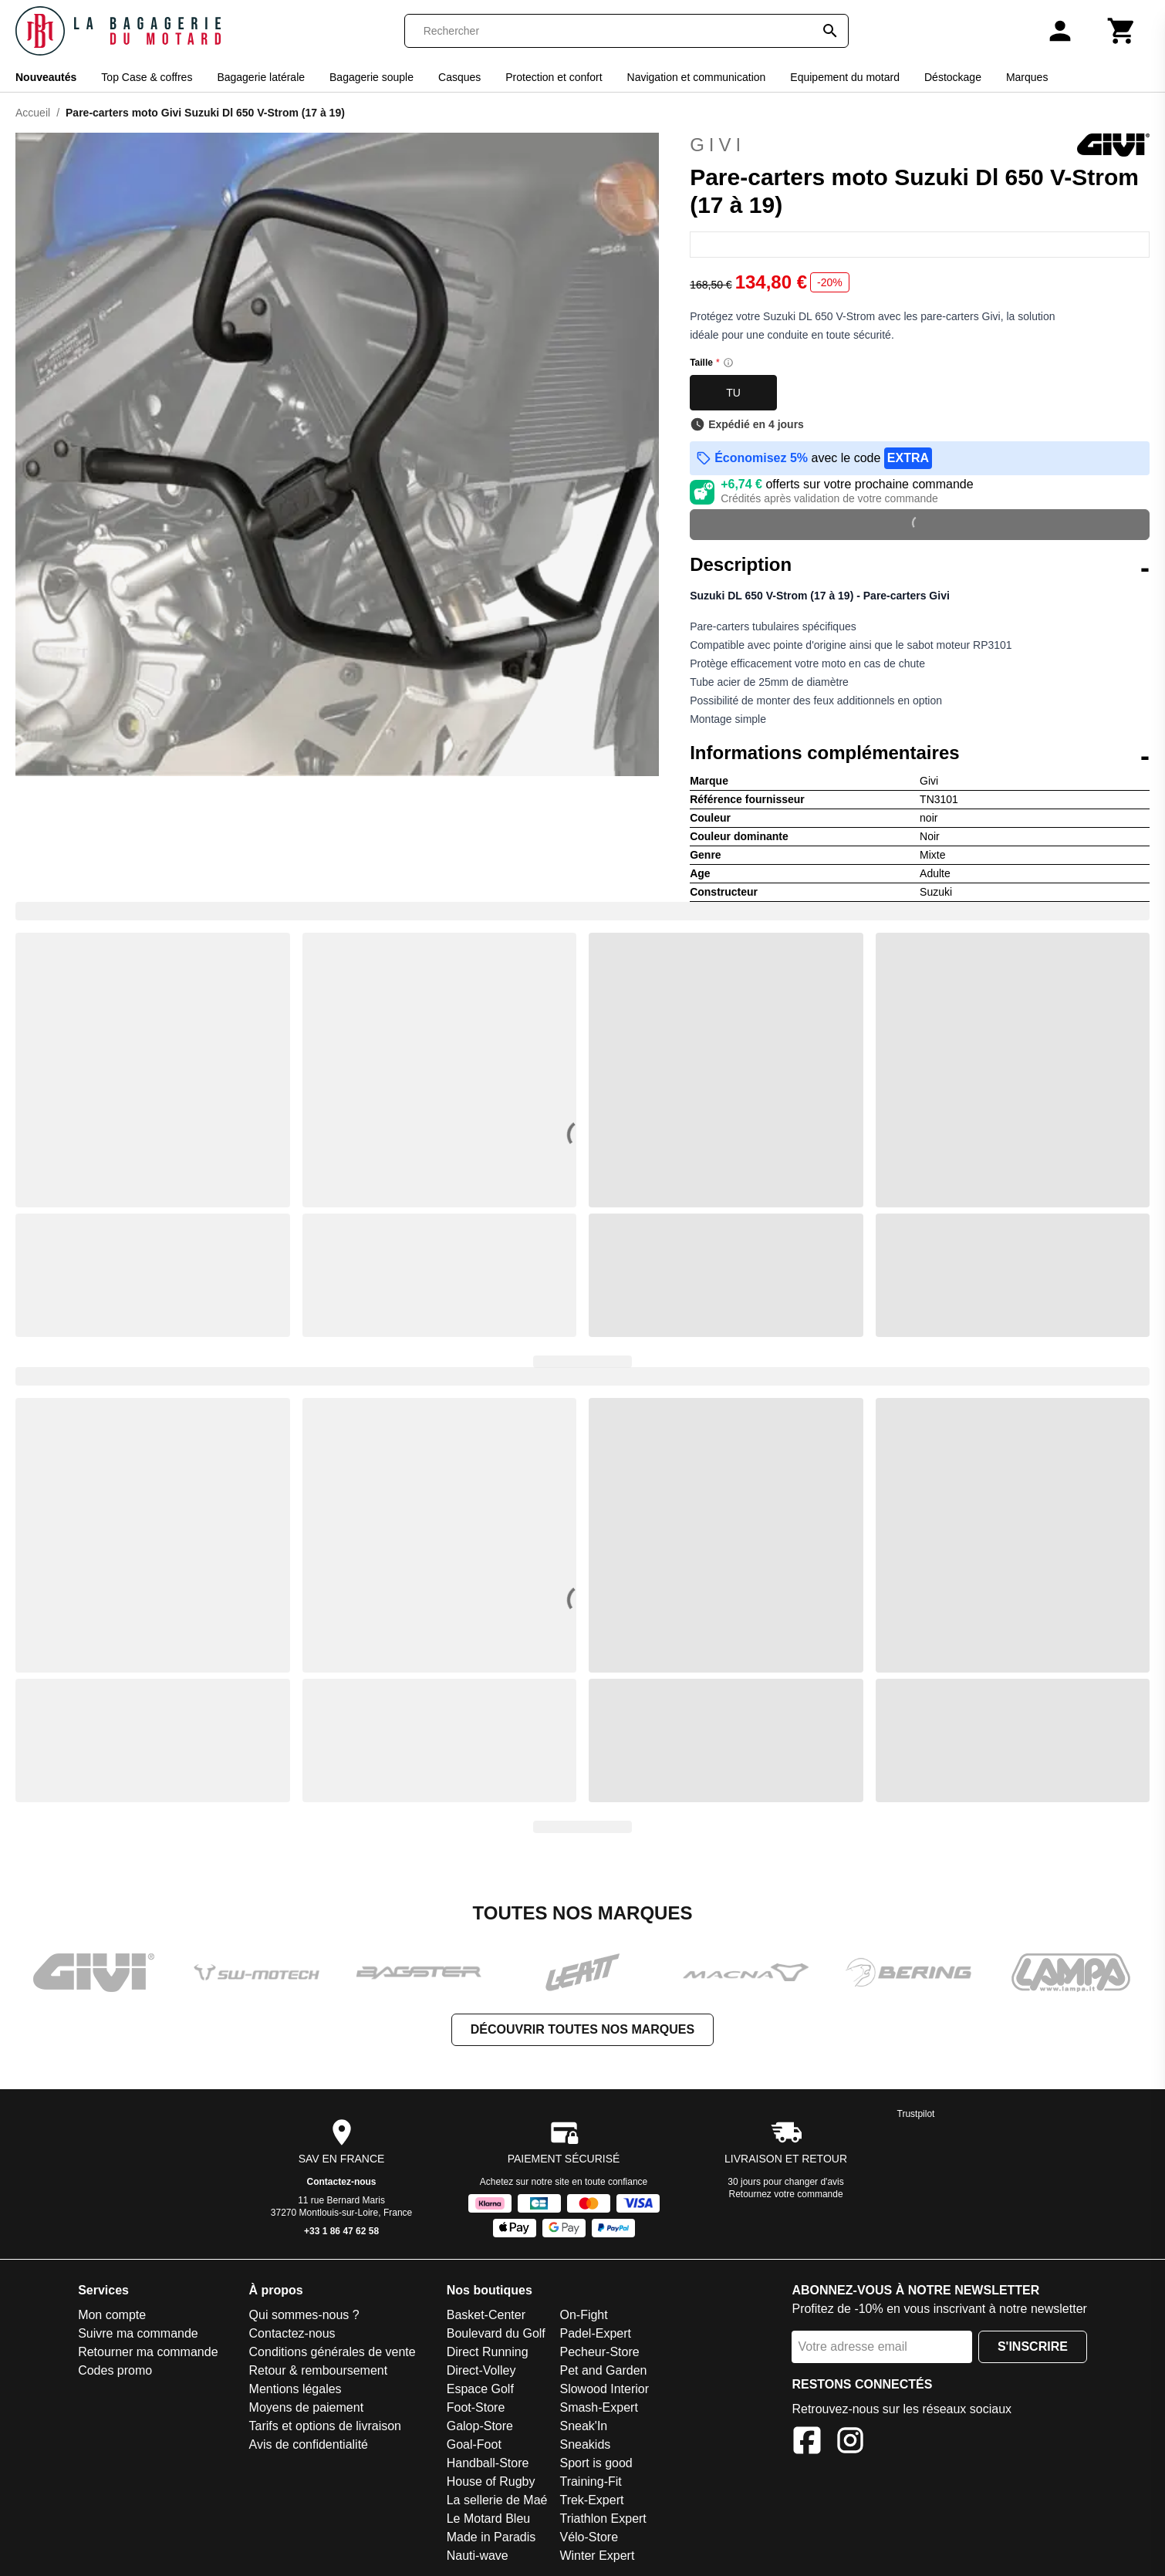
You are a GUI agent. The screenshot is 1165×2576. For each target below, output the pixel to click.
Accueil (32, 112)
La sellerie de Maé (497, 2500)
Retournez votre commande (786, 2194)
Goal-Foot (474, 2444)
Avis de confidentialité (308, 2444)
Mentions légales (295, 2388)
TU (733, 393)
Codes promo (115, 2370)
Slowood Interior (604, 2388)
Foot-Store (476, 2407)
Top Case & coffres (146, 77)
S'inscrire (1033, 2346)
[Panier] (1121, 30)
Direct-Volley (481, 2370)
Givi (920, 145)
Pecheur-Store (599, 2351)
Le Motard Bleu (489, 2518)
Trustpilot (916, 2113)
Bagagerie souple (371, 77)
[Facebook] (807, 2443)
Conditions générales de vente (332, 2351)
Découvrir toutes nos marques (582, 2029)
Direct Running (487, 2351)
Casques (459, 77)
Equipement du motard (845, 77)
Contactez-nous (342, 2181)
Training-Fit (590, 2481)
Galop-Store (480, 2426)
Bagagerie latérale (261, 77)
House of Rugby (491, 2481)
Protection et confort (553, 77)
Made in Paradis (491, 2537)
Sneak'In (583, 2426)
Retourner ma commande (148, 2351)
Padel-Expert (595, 2333)
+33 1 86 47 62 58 (341, 2231)
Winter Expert (596, 2555)
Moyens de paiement (306, 2407)
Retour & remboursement (318, 2370)
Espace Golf (480, 2388)
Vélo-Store (588, 2537)
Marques (1027, 77)
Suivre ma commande (138, 2333)
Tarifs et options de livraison (325, 2426)
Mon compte (112, 2314)
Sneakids (584, 2444)
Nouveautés (45, 77)
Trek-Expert (591, 2500)
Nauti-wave (477, 2555)
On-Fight (583, 2314)
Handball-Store (488, 2463)
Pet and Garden (603, 2370)
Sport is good (595, 2463)
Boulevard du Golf (496, 2333)
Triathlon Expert (602, 2518)
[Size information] (728, 362)
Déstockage (952, 77)
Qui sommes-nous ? (304, 2314)
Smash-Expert (598, 2407)
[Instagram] (850, 2443)
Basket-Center (486, 2314)
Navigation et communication (696, 77)
